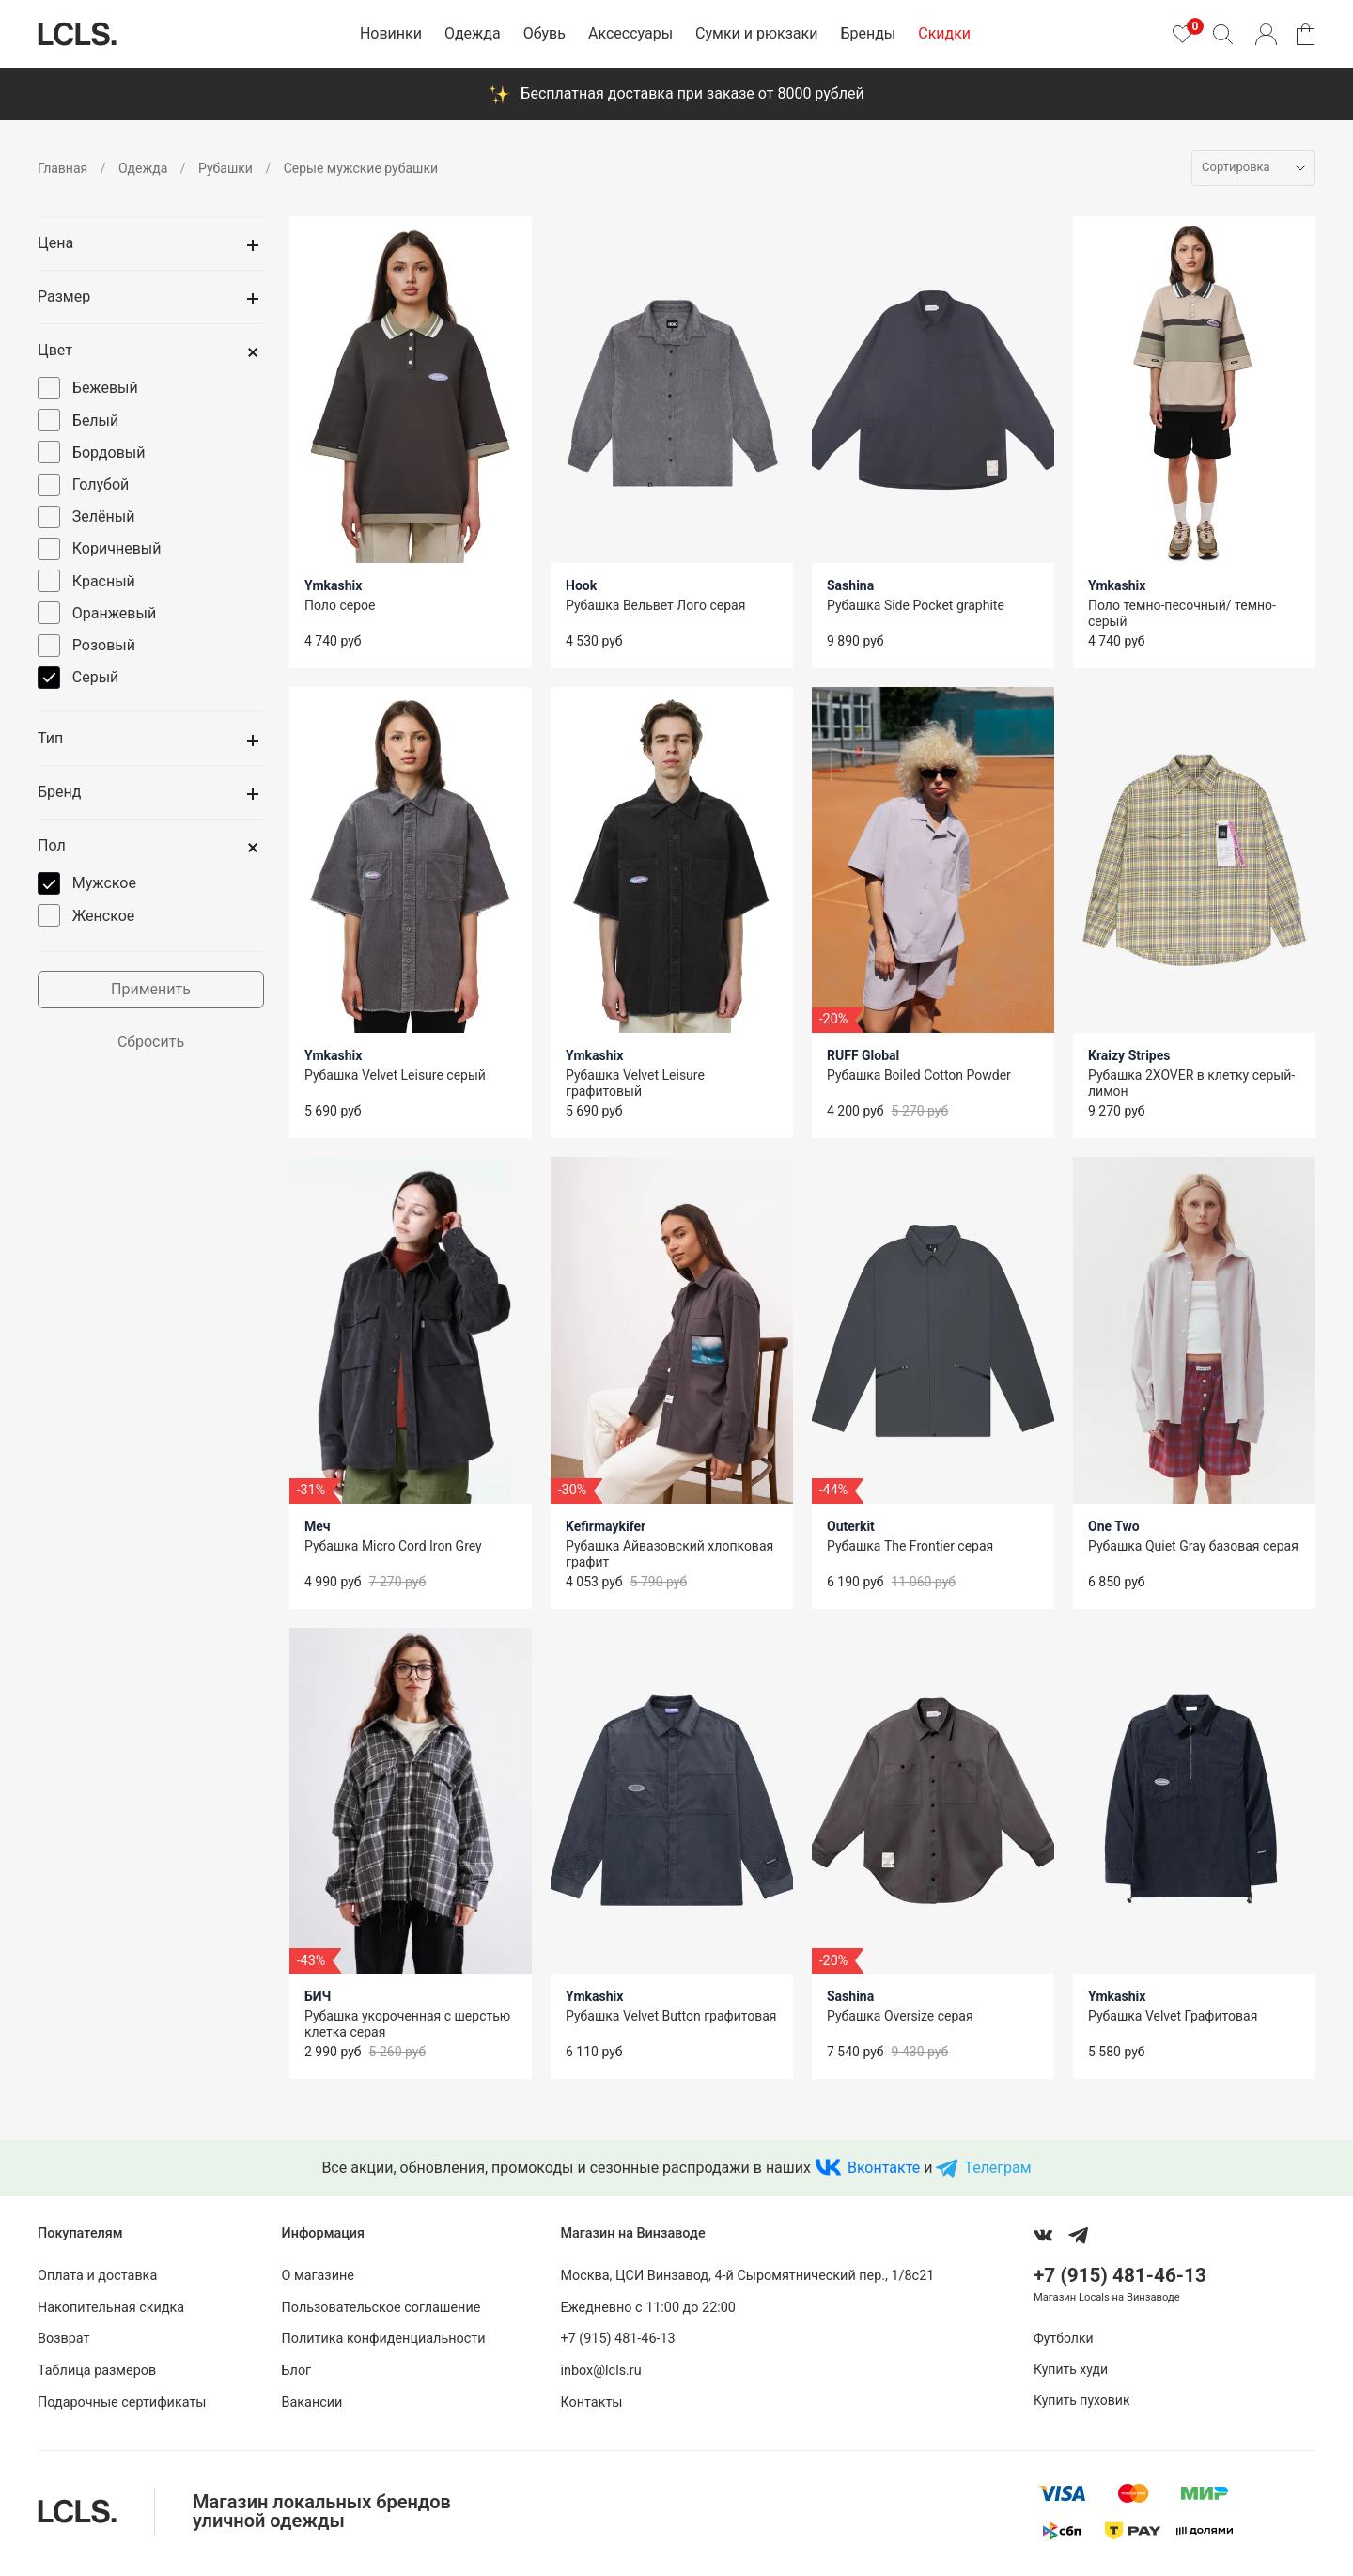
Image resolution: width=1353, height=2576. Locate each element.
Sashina (850, 585)
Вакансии (312, 2403)
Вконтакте (884, 2168)
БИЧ (317, 1996)
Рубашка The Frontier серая (910, 1545)
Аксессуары (630, 33)
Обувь (544, 33)
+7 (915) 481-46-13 (617, 2339)
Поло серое (339, 605)
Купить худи (1071, 2369)
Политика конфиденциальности (384, 2339)
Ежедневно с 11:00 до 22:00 (647, 2308)
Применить (151, 989)
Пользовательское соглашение (381, 2308)
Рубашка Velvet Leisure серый (395, 1075)
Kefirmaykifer (605, 1526)
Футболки (1064, 2338)
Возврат (63, 2339)
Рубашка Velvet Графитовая (1172, 2015)
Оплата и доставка (97, 2276)
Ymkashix (333, 585)
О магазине (318, 2276)
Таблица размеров (97, 2371)
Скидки (944, 33)
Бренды (867, 33)
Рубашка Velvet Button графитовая (671, 2015)
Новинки (391, 33)
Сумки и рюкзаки (756, 33)
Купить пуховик (1081, 2400)
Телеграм (997, 2168)
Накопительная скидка (111, 2308)
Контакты (591, 2403)
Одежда (472, 33)
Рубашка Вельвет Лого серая (655, 605)
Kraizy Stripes (1129, 1055)
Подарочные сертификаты (122, 2403)
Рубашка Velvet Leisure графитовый (635, 1083)
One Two (1114, 1526)
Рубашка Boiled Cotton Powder (919, 1075)
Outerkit (851, 1526)
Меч (317, 1526)
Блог (297, 2371)
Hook (581, 585)
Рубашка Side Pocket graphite (915, 605)
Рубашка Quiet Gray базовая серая (1193, 1545)
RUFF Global (863, 1055)
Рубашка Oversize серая (900, 2015)
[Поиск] (1222, 33)
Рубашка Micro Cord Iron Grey (393, 1545)
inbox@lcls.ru (600, 2371)
